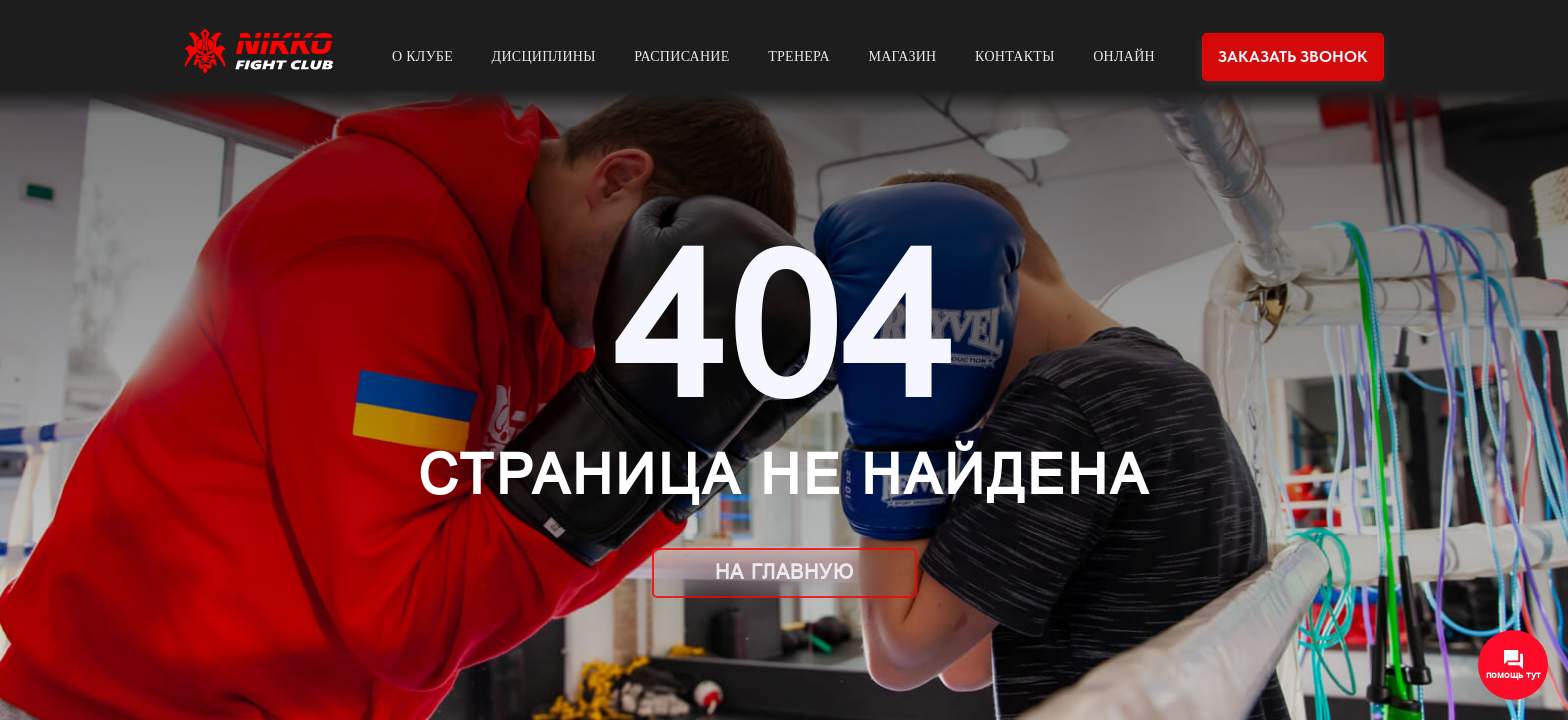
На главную (784, 572)
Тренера (799, 56)
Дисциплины (544, 56)
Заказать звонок (1293, 56)
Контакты (1015, 56)
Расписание (681, 56)
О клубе (422, 56)
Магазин (902, 56)
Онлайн (1124, 56)
